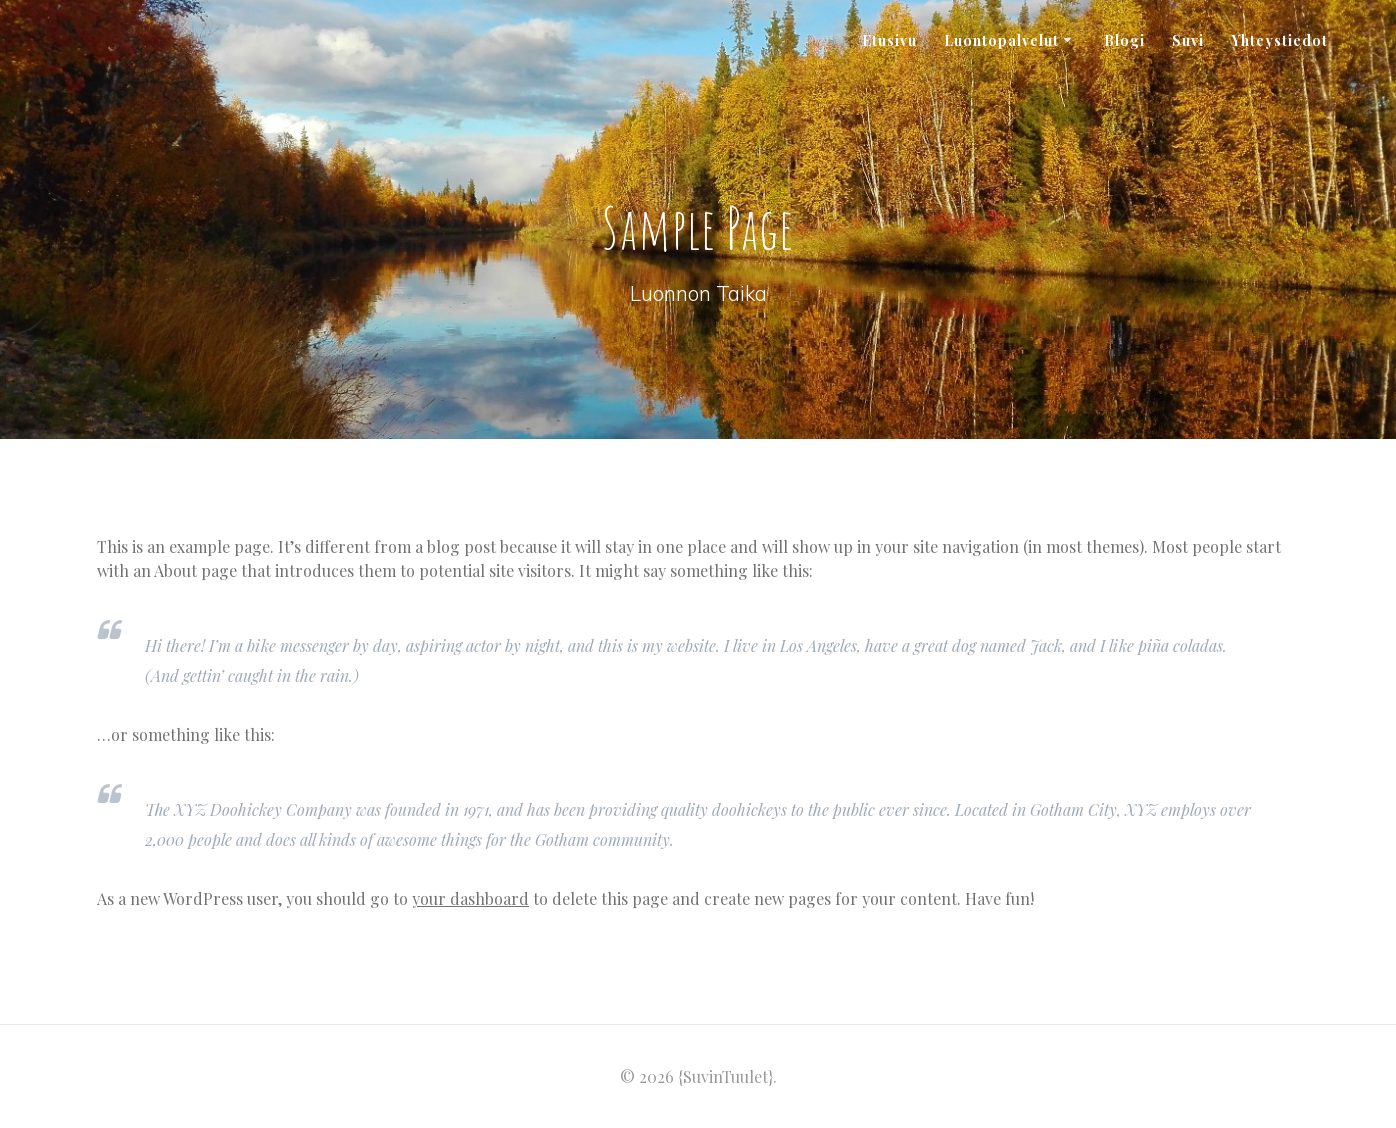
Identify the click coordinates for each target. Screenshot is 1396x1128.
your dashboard (470, 898)
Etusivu (889, 40)
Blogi (1124, 40)
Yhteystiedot (1280, 40)
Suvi (1188, 40)
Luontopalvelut (1001, 40)
